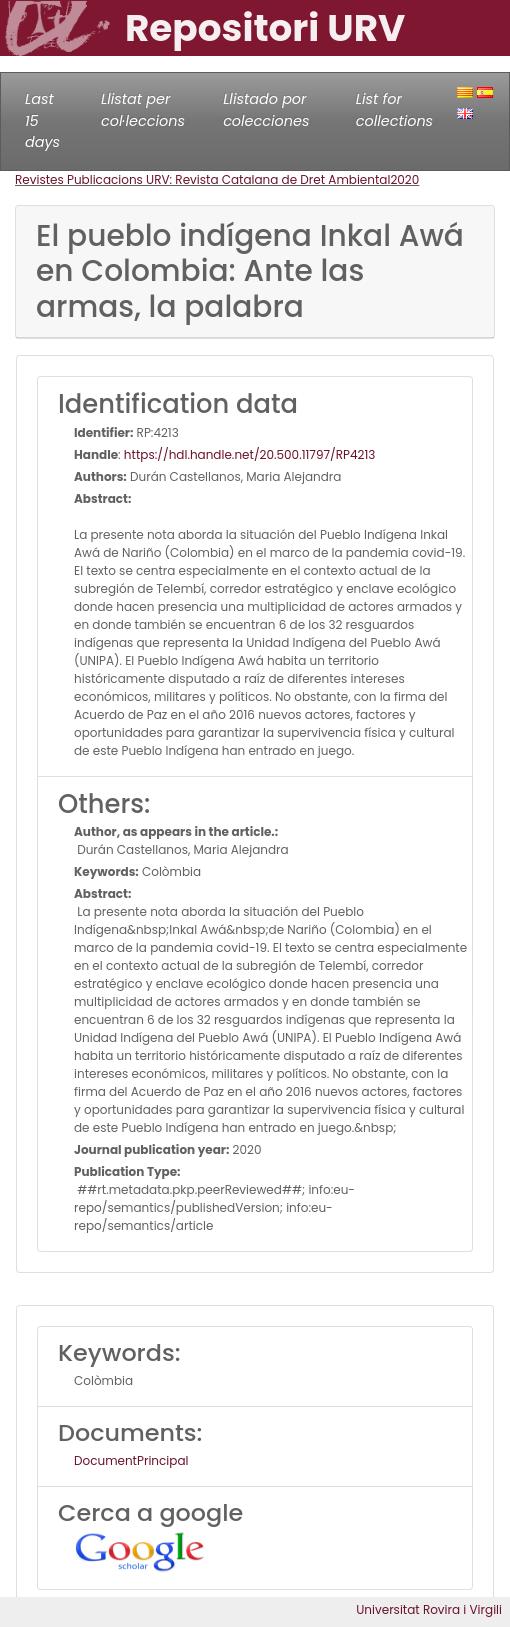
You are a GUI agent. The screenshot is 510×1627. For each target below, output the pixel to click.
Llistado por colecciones (266, 110)
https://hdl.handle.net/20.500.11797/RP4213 (249, 454)
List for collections (394, 110)
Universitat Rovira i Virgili (429, 1609)
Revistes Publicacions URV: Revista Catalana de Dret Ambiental (202, 179)
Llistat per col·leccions (143, 110)
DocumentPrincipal (131, 1460)
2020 (404, 179)
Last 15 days (42, 120)
